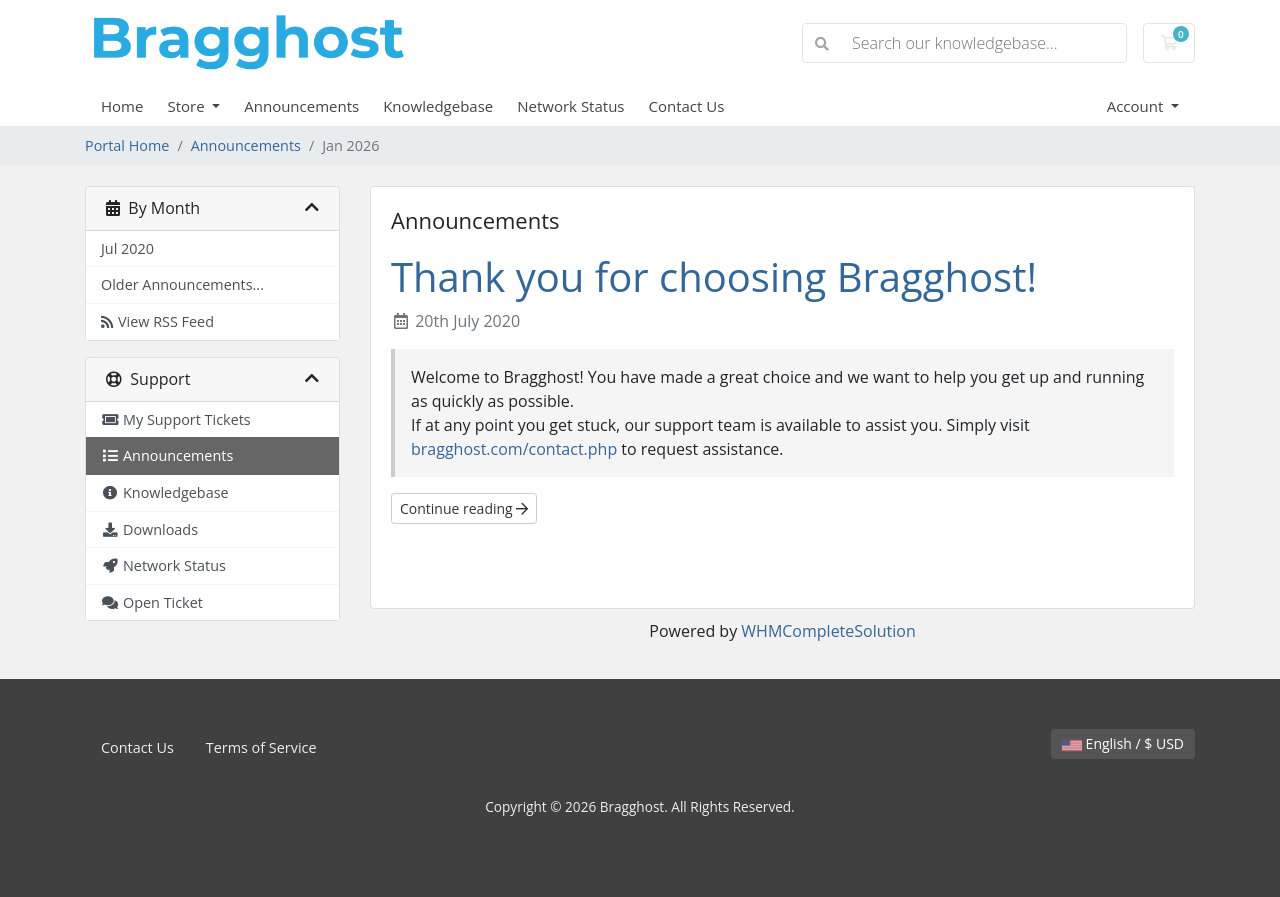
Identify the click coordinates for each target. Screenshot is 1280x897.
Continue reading (464, 508)
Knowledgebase (438, 106)
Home (122, 106)
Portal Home (127, 145)
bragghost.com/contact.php (514, 449)
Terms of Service (261, 747)
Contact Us (687, 106)
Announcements (301, 106)
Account (1137, 106)
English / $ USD (1123, 743)
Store (187, 106)
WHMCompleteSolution (828, 631)
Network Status (570, 106)
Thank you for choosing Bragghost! (714, 276)
